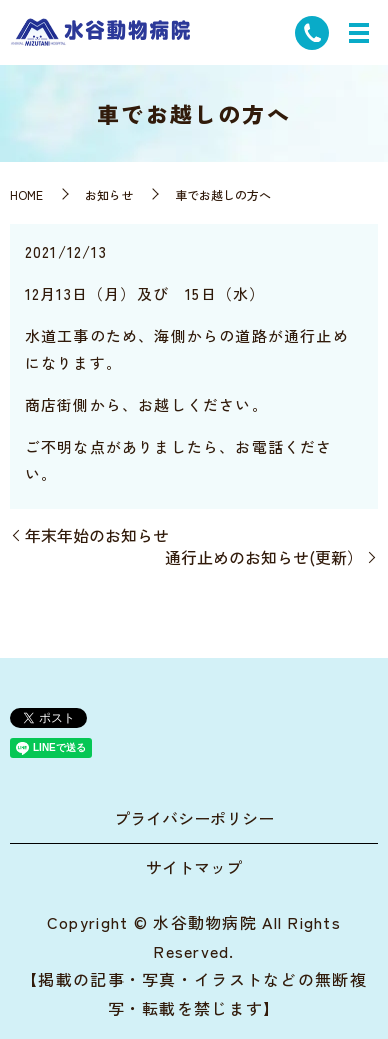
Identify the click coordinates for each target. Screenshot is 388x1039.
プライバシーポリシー (194, 818)
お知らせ (109, 194)
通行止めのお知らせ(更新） (264, 557)
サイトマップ (194, 867)
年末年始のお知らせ (97, 535)
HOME (26, 194)
